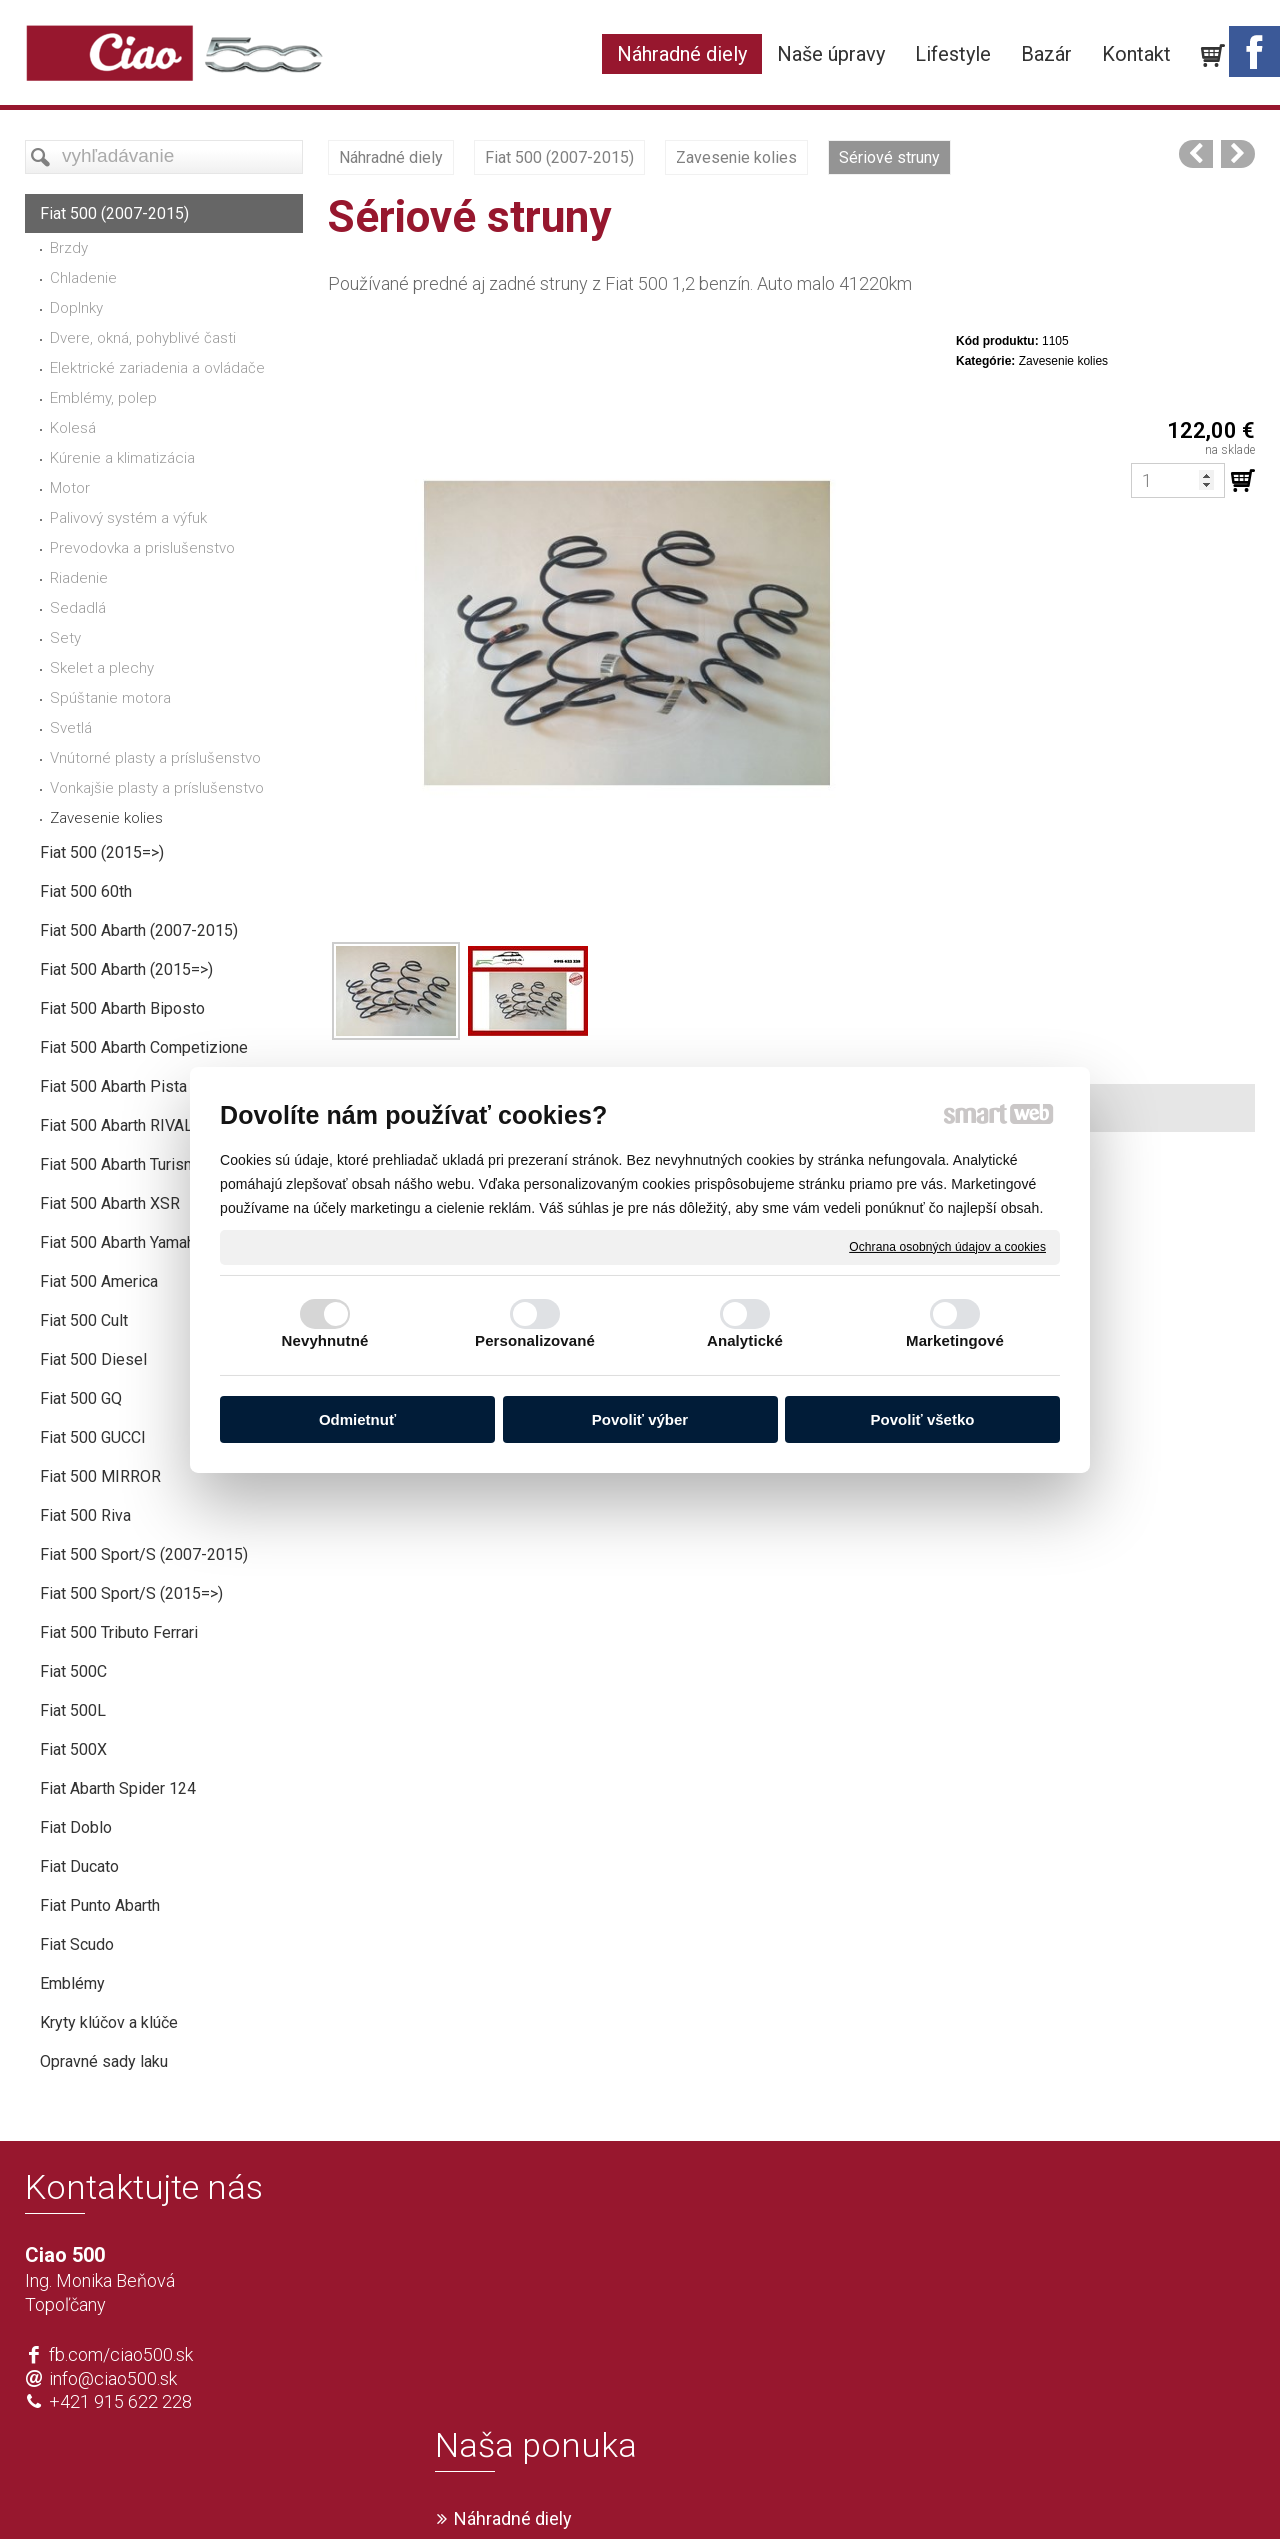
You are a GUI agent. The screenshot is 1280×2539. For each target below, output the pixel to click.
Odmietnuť (357, 1419)
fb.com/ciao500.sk (121, 2354)
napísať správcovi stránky (582, 2490)
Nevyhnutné (325, 1340)
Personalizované (535, 1340)
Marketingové (955, 1340)
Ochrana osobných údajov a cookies (947, 1246)
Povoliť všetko (923, 1419)
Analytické (745, 1340)
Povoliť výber (640, 1419)
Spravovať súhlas (936, 2490)
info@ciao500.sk (113, 2378)
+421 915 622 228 (120, 2401)
